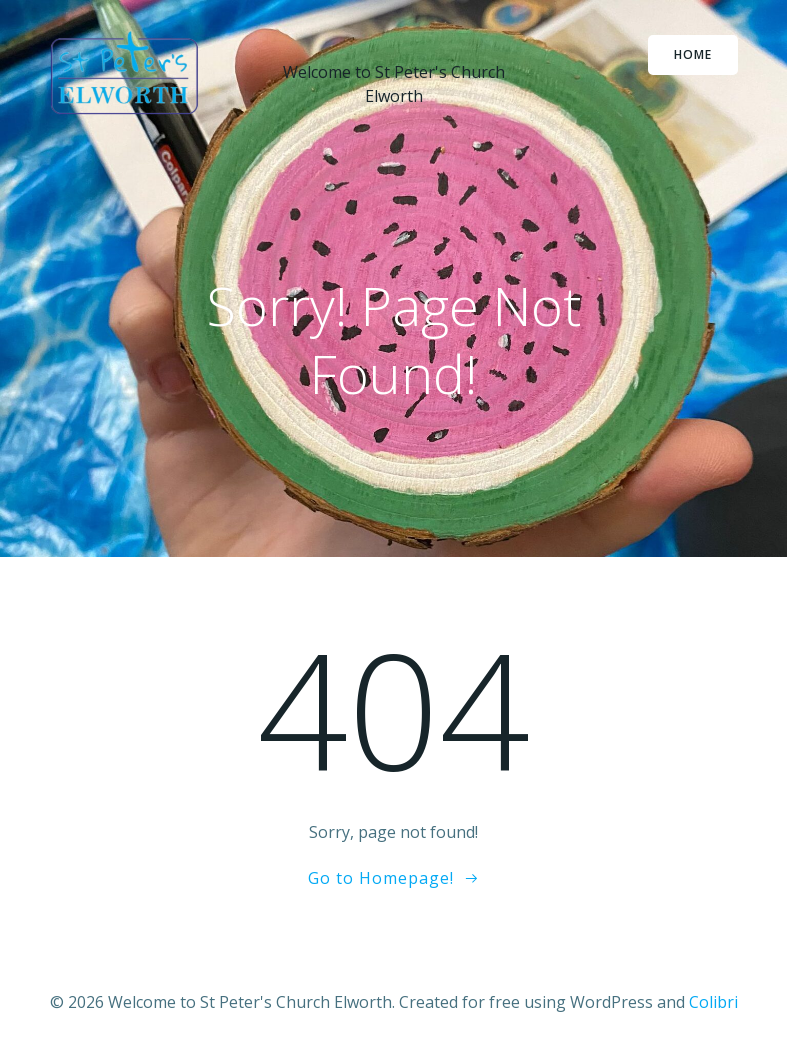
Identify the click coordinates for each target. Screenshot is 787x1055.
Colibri (713, 1002)
